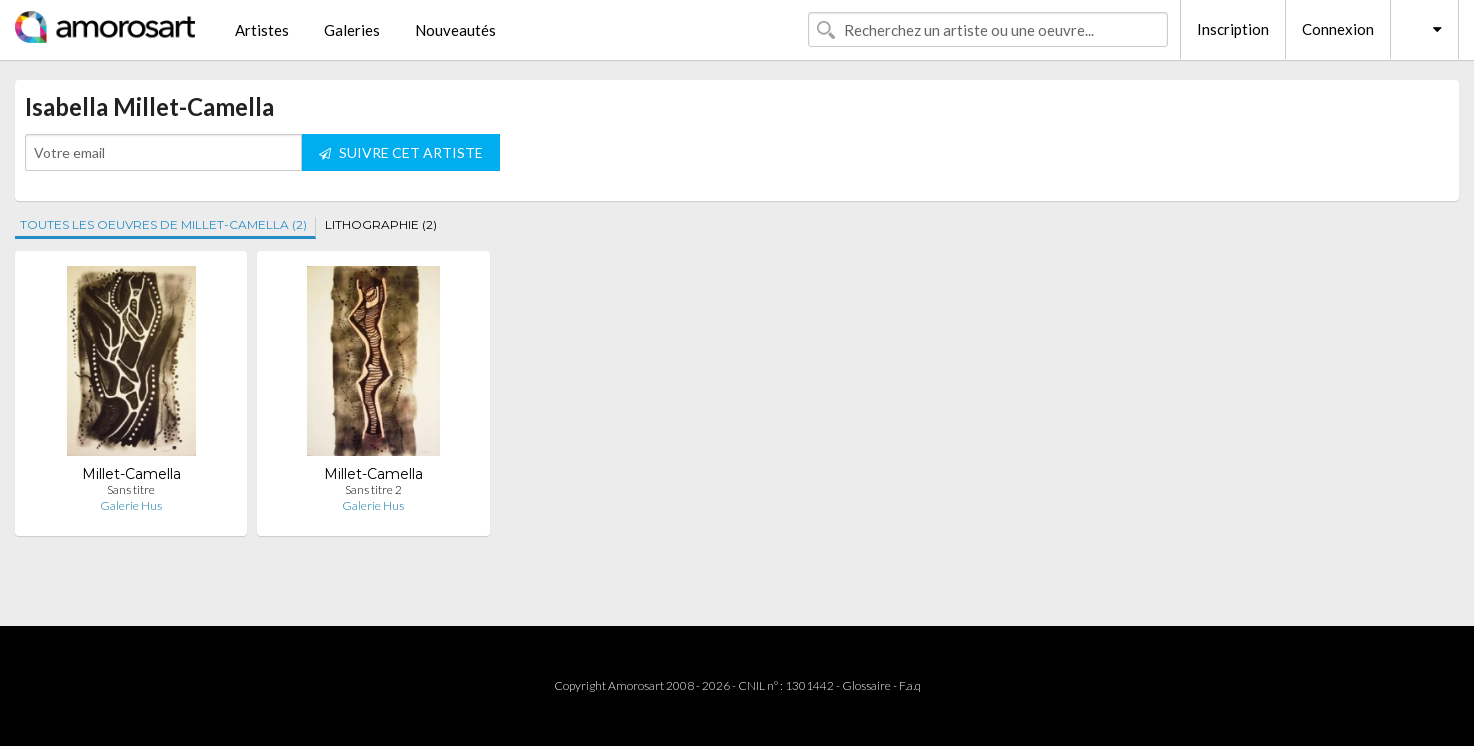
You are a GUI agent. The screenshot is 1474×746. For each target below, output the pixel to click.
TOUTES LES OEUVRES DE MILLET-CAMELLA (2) (163, 224)
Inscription (1233, 29)
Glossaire (866, 685)
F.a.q (910, 685)
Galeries (352, 30)
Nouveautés (455, 30)
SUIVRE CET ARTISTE (401, 152)
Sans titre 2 (373, 489)
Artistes (262, 30)
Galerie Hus (131, 505)
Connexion (1338, 29)
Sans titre (131, 489)
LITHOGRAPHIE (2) (381, 224)
